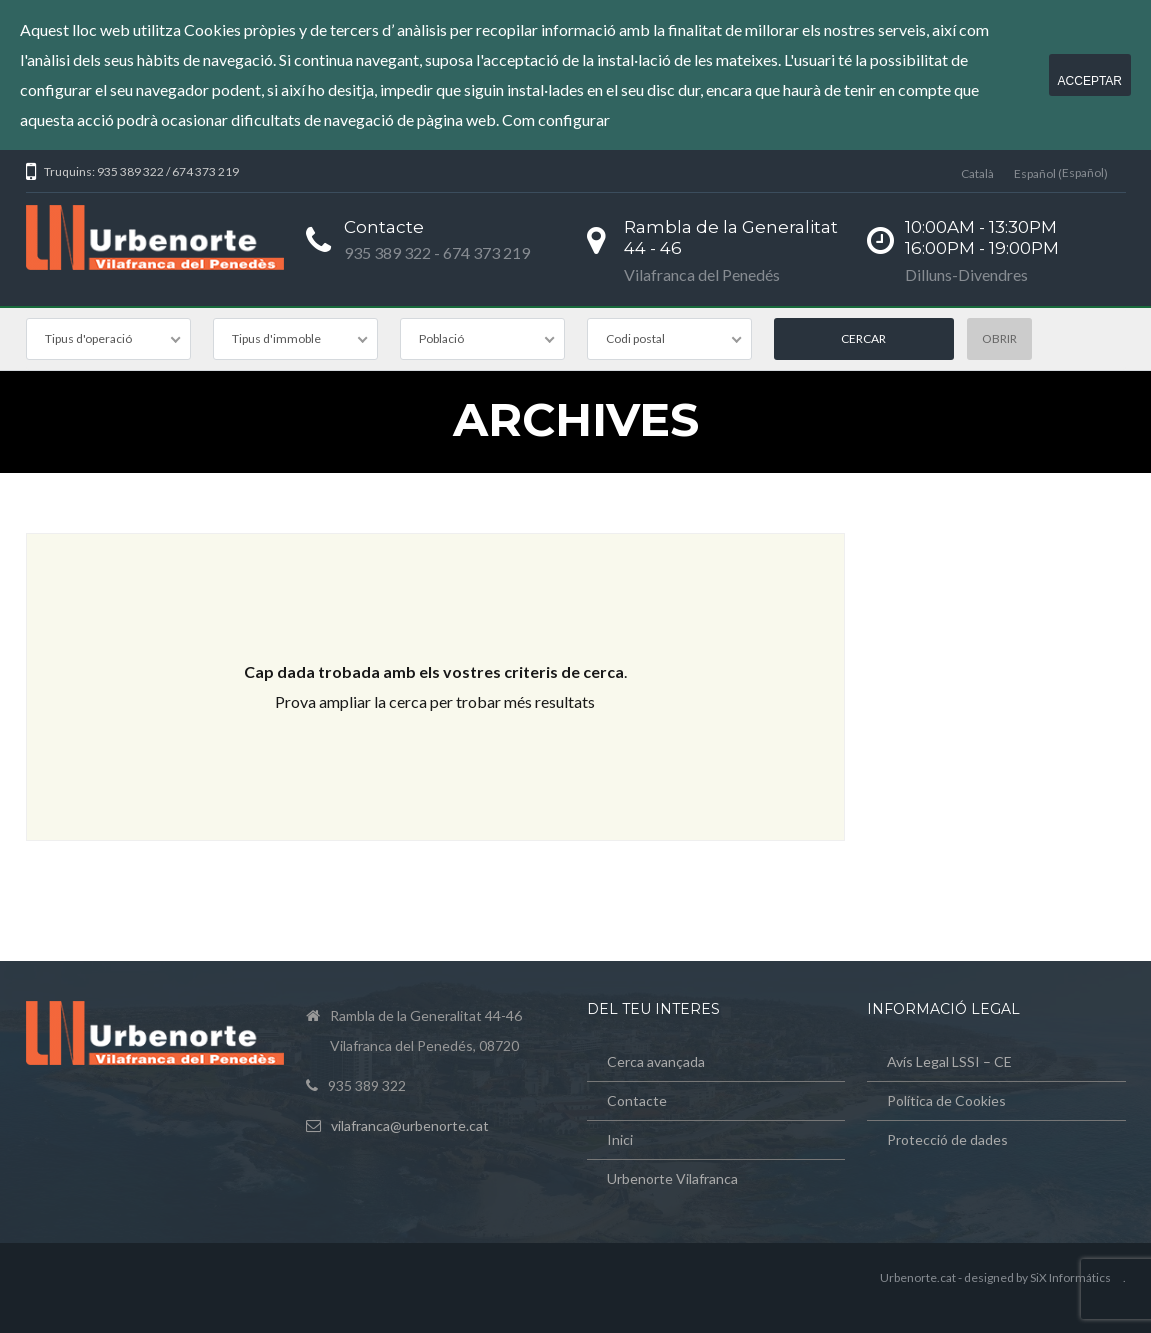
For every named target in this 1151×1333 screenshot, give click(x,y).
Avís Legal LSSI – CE (949, 1061)
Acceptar (1090, 81)
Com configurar (556, 119)
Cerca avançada (656, 1061)
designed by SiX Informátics (1037, 1277)
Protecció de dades (947, 1139)
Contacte (637, 1100)
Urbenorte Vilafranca (672, 1178)
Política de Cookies (946, 1100)
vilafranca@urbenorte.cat (410, 1125)
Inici (620, 1139)
